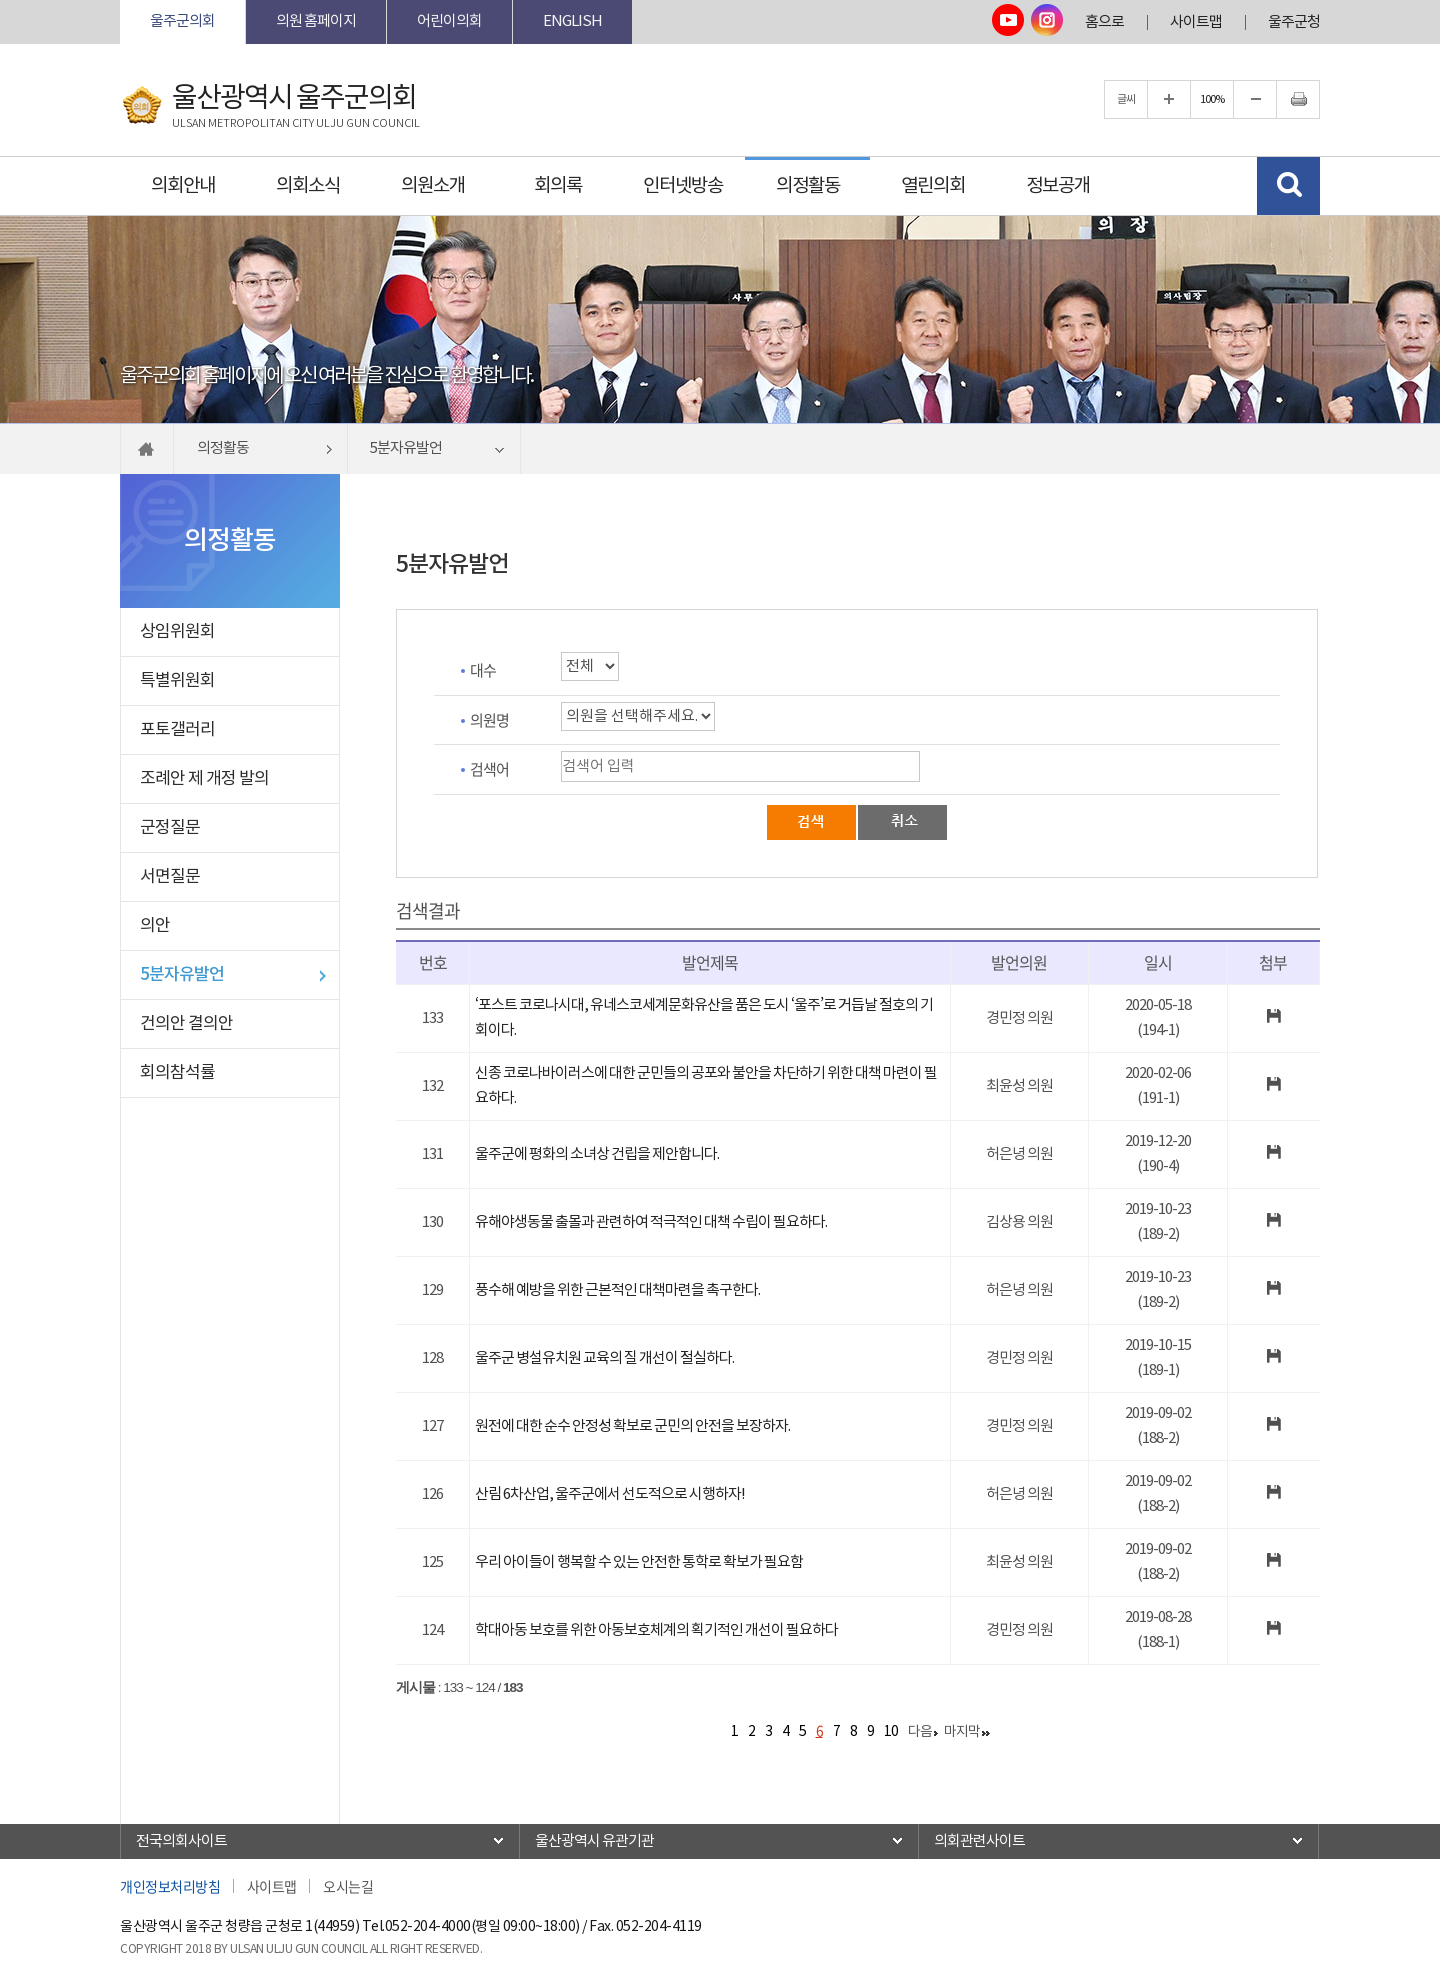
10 (891, 1732)
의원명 (489, 720)
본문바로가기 (120, 0)
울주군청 (1294, 22)
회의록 (558, 186)
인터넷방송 (683, 186)
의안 (155, 926)
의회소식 (308, 186)
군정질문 (170, 828)
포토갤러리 (177, 730)
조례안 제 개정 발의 (204, 779)
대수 (483, 670)
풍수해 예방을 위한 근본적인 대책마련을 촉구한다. (617, 1290)
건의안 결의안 (186, 1024)
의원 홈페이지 (316, 21)
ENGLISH (572, 21)
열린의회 (933, 186)
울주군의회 (182, 21)
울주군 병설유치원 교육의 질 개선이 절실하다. (604, 1358)
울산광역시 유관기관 (594, 1841)
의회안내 (183, 186)
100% (1212, 99)
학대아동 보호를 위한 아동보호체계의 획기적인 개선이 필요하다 (656, 1630)
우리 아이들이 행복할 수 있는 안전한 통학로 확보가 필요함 (639, 1562)
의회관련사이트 (979, 1841)
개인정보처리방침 (170, 1886)
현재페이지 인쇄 (1298, 99)
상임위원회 (177, 632)
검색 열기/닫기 (1288, 186)
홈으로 (1104, 22)
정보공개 (1058, 186)
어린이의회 (449, 21)
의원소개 (433, 186)
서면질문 (170, 877)
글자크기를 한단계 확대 (1169, 99)
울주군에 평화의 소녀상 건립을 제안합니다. (597, 1154)
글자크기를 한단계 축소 (1255, 99)
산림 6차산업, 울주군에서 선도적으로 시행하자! (610, 1494)
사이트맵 (1196, 22)
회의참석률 (177, 1073)
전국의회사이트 (181, 1841)
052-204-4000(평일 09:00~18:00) (482, 1927)
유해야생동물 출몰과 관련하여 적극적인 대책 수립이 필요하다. (651, 1222)
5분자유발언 (182, 975)
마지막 (962, 1732)
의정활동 (808, 186)
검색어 (489, 769)
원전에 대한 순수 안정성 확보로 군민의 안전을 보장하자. (632, 1426)
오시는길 (348, 1886)
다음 (920, 1732)
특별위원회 (177, 681)
